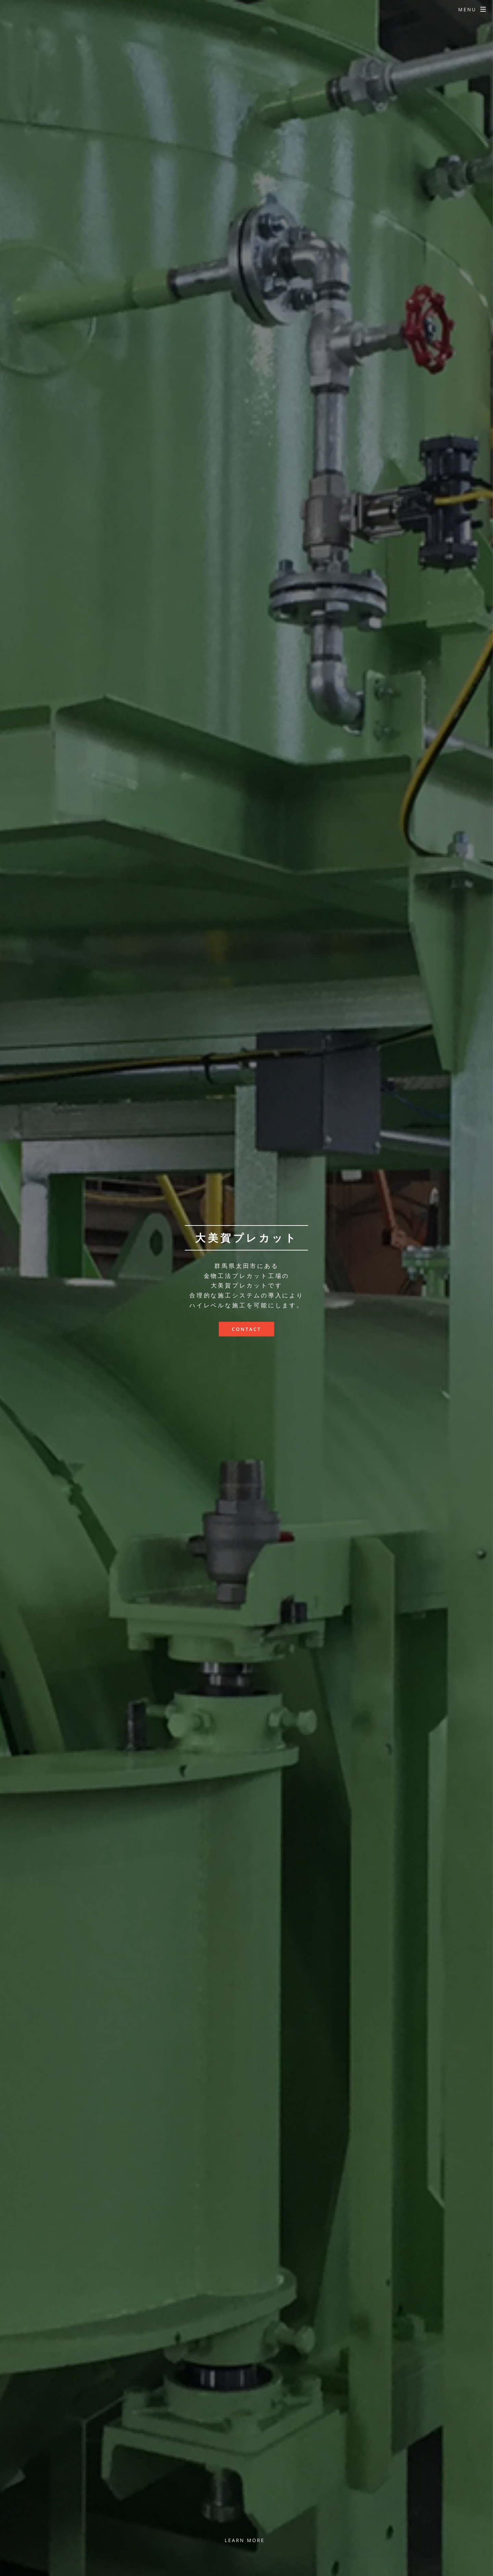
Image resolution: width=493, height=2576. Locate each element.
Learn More (245, 2540)
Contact (246, 1329)
